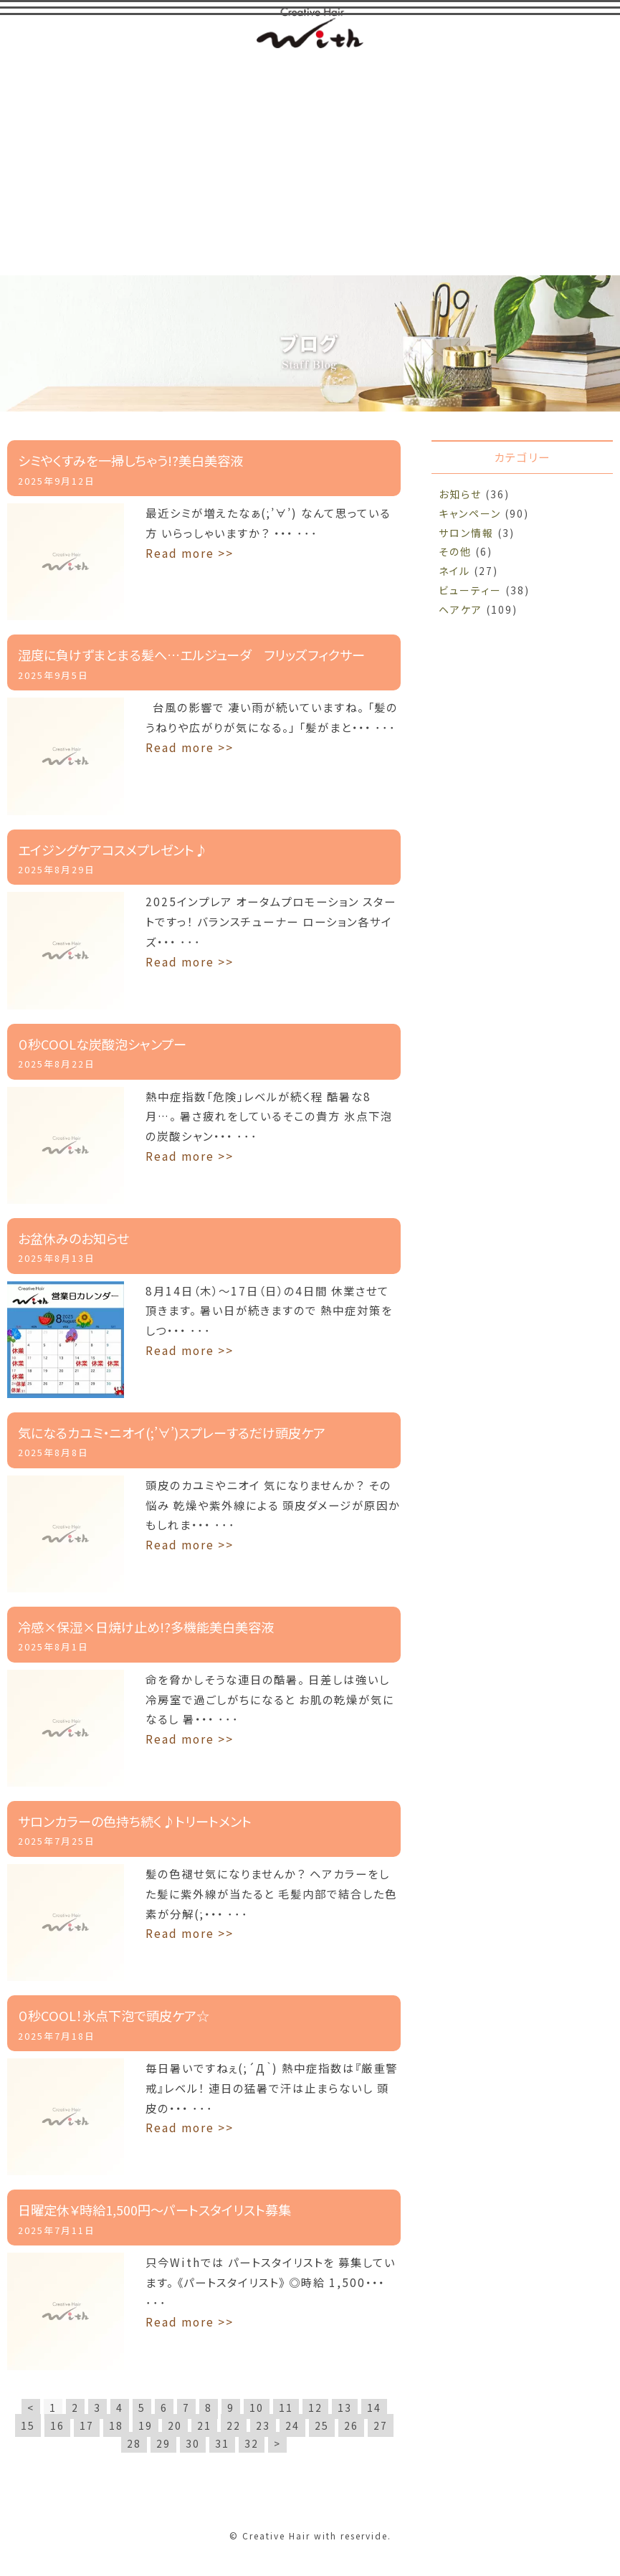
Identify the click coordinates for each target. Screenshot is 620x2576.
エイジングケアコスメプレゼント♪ (112, 849)
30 (193, 2444)
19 (145, 2426)
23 (263, 2426)
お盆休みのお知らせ (73, 1239)
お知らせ (460, 495)
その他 (455, 552)
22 (233, 2426)
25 (322, 2426)
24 (292, 2426)
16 (57, 2426)
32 (251, 2444)
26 (351, 2426)
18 (116, 2426)
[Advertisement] (310, 161)
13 (345, 2407)
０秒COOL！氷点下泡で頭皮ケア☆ (113, 2016)
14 (374, 2407)
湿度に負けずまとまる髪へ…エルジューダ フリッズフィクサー (191, 655)
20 (175, 2426)
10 (256, 2407)
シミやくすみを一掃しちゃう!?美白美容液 (130, 461)
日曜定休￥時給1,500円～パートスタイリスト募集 (154, 2210)
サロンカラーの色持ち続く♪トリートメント (135, 1821)
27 (380, 2426)
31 (222, 2444)
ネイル (454, 571)
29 (163, 2444)
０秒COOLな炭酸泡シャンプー (102, 1044)
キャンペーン (470, 514)
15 (28, 2426)
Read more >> (190, 553)
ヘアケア (460, 610)
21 (204, 2426)
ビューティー (470, 591)
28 (134, 2444)
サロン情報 (466, 533)
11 (286, 2407)
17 (87, 2426)
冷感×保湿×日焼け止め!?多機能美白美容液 (146, 1627)
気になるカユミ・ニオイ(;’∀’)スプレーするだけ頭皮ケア (171, 1433)
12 (315, 2407)
